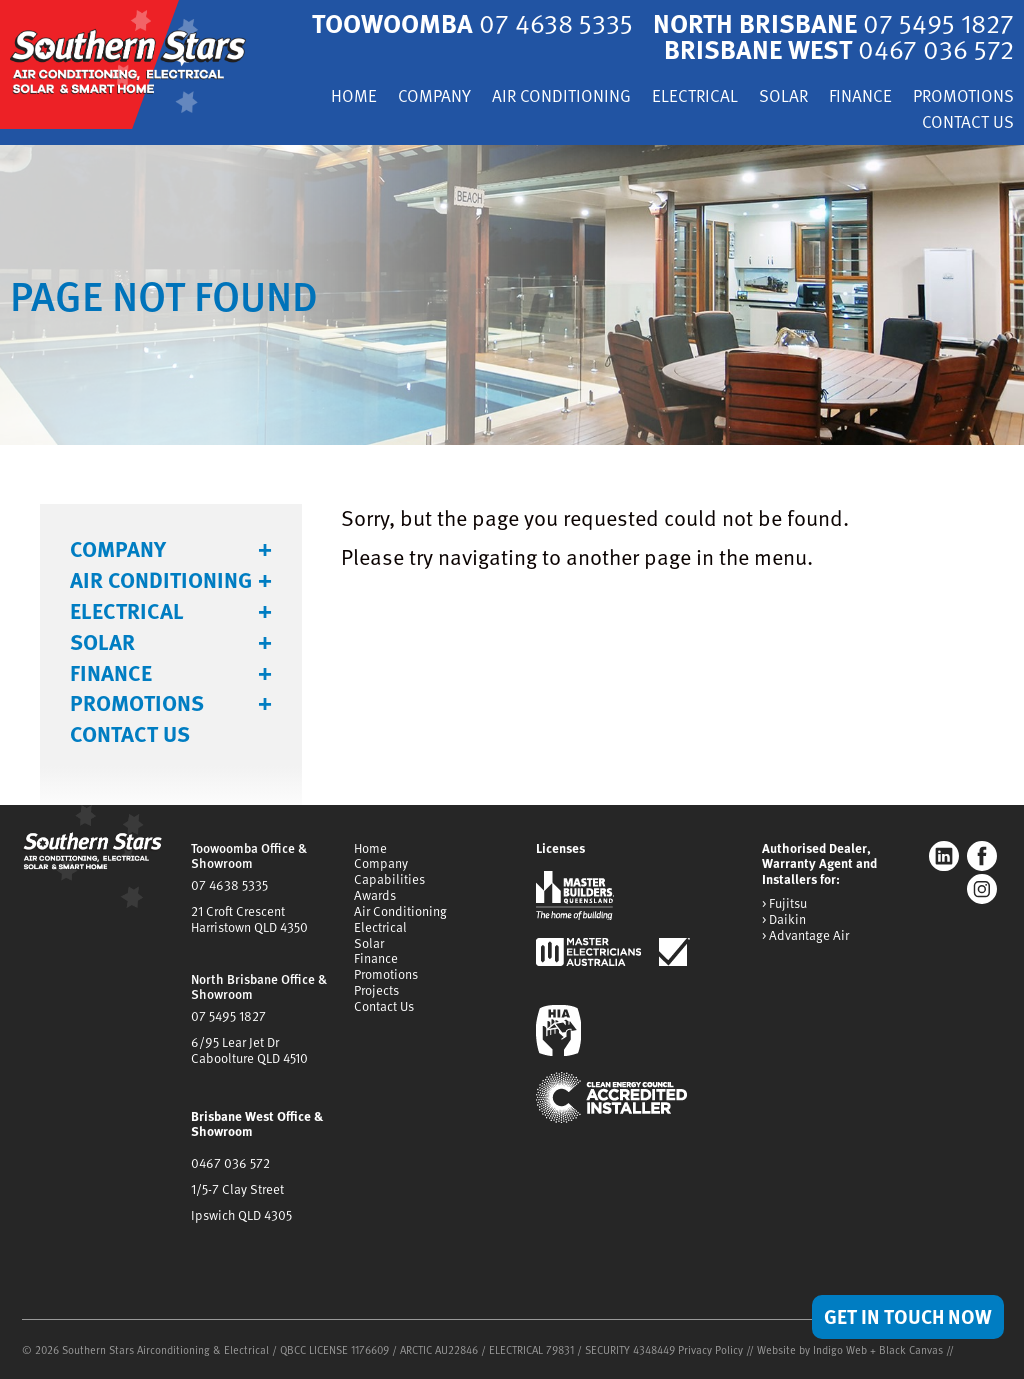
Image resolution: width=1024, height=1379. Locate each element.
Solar (783, 97)
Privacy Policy (710, 1349)
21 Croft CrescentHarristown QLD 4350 (249, 919)
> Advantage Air (805, 936)
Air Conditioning (561, 97)
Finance (860, 97)
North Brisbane (833, 22)
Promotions (963, 97)
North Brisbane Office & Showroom (259, 987)
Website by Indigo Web (813, 1349)
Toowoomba (472, 22)
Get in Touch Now (908, 1316)
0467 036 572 (230, 1163)
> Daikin (784, 920)
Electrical (695, 97)
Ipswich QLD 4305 (241, 1215)
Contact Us (968, 123)
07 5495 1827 (228, 1016)
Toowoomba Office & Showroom (249, 856)
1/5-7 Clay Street (237, 1189)
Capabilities (389, 879)
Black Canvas (911, 1349)
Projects (376, 990)
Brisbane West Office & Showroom (257, 1124)
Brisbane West (839, 48)
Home (354, 97)
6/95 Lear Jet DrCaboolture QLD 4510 (249, 1050)
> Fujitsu (784, 904)
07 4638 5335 (229, 885)
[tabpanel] (512, 295)
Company (434, 97)
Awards (375, 895)
